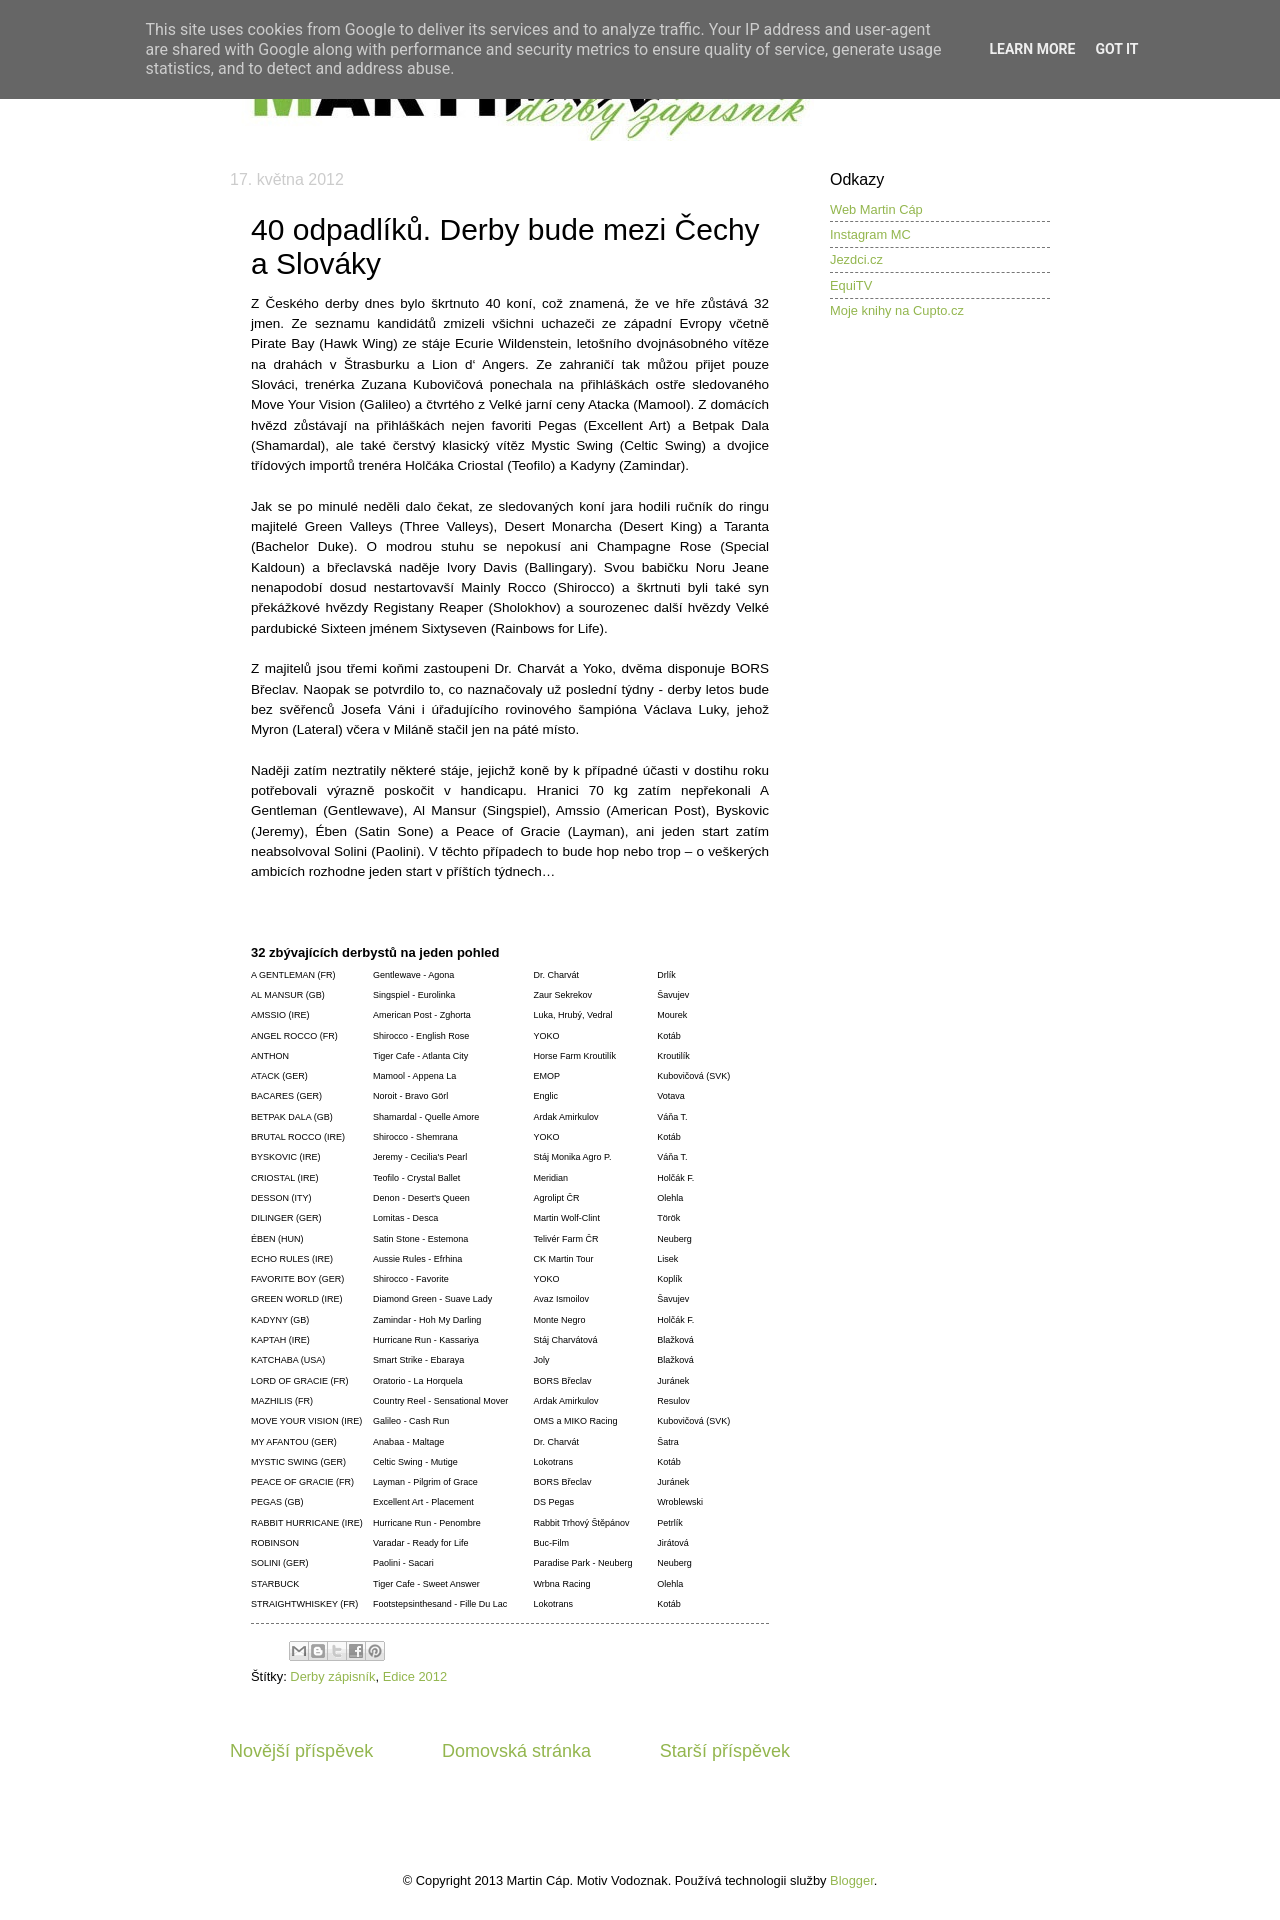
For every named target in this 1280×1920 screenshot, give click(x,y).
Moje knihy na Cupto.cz (897, 310)
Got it (1116, 49)
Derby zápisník (332, 1676)
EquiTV (851, 285)
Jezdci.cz (856, 259)
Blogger (852, 1880)
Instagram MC (870, 234)
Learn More (1032, 49)
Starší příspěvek (725, 1751)
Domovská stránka (516, 1751)
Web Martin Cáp (876, 209)
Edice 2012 (415, 1676)
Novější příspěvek (301, 1751)
